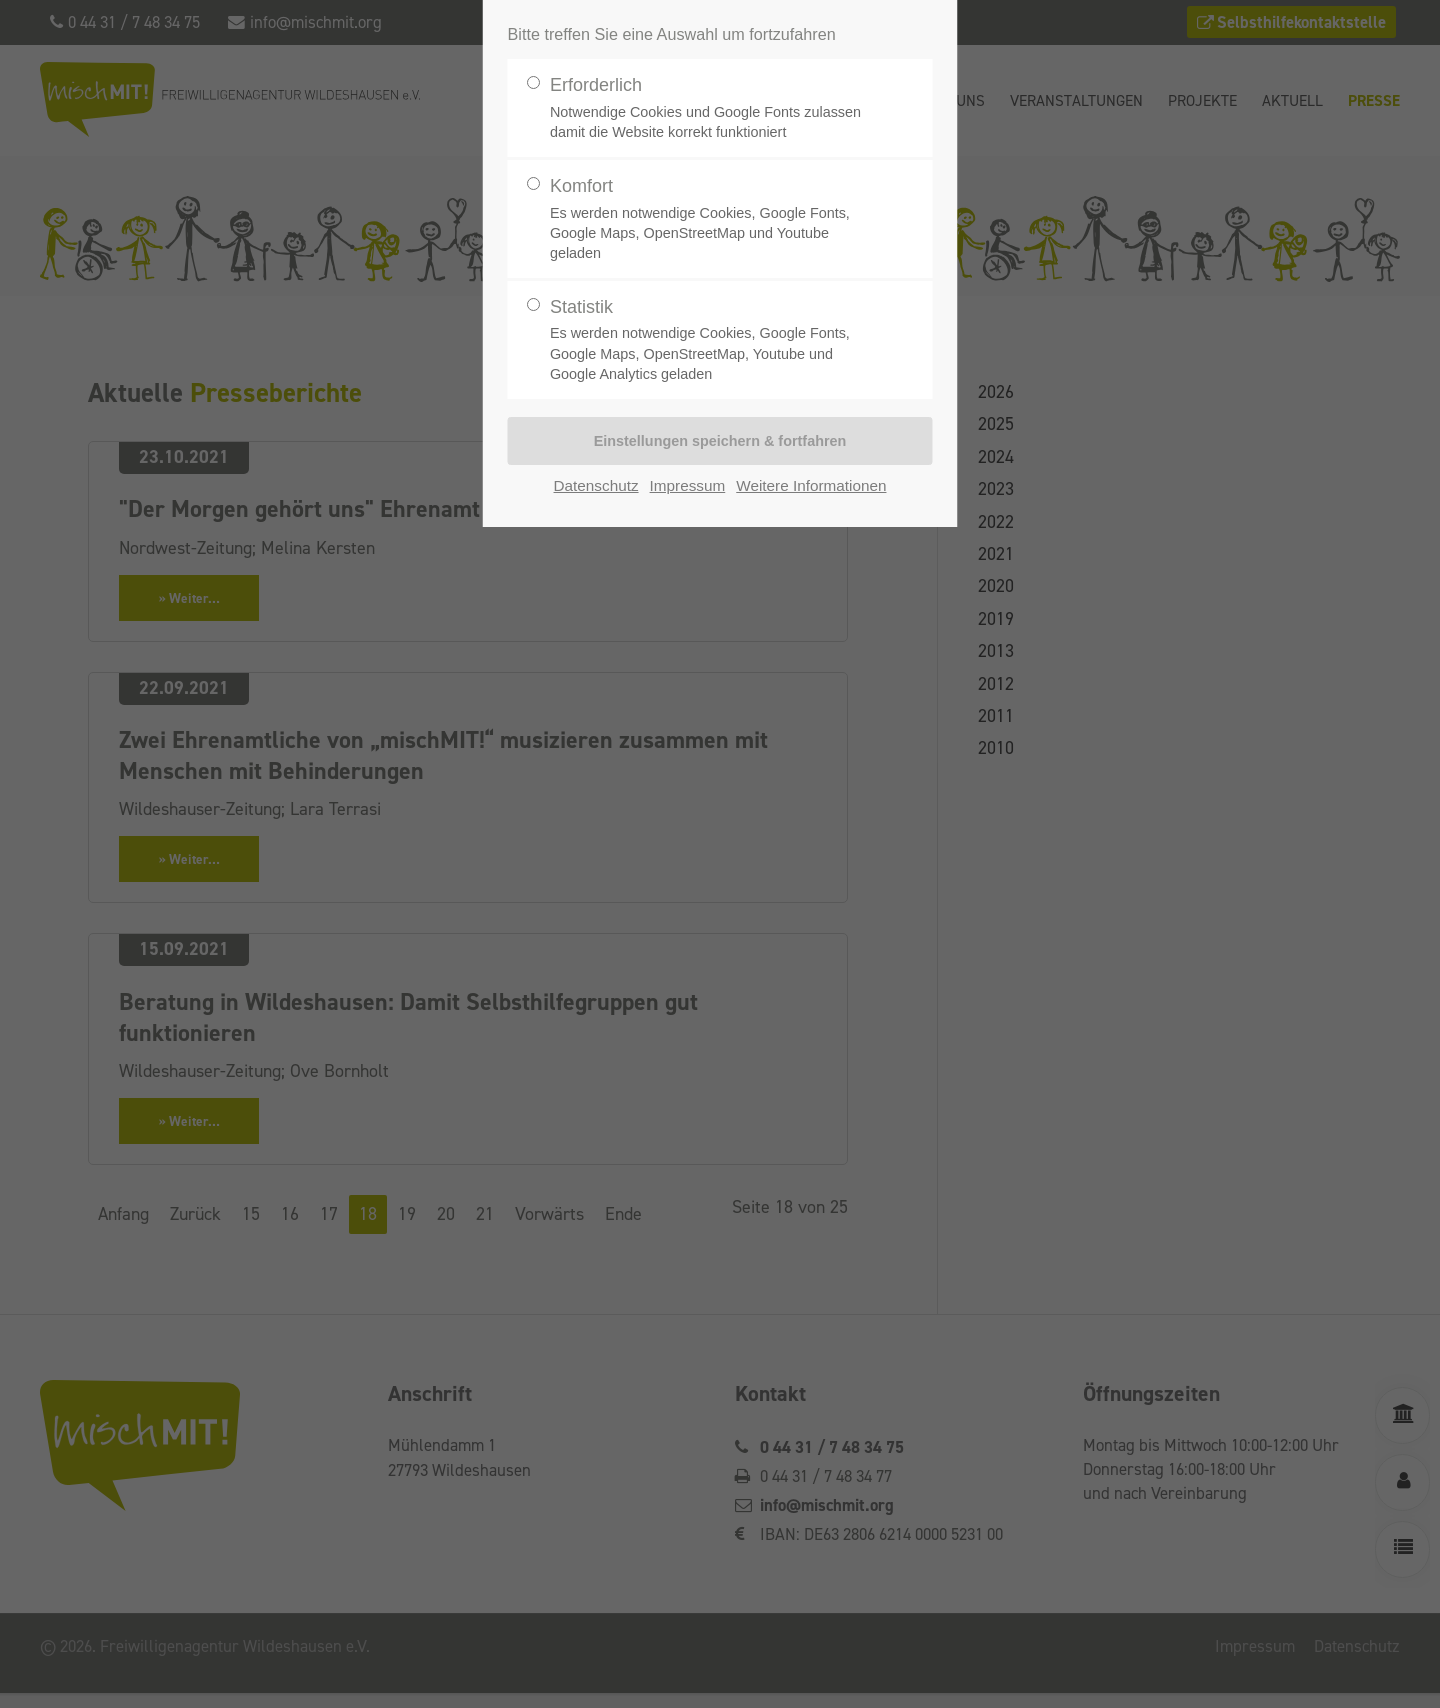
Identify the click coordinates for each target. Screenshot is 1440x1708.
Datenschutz (596, 485)
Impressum (688, 485)
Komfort (712, 219)
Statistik (712, 340)
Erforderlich (712, 108)
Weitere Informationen (811, 485)
